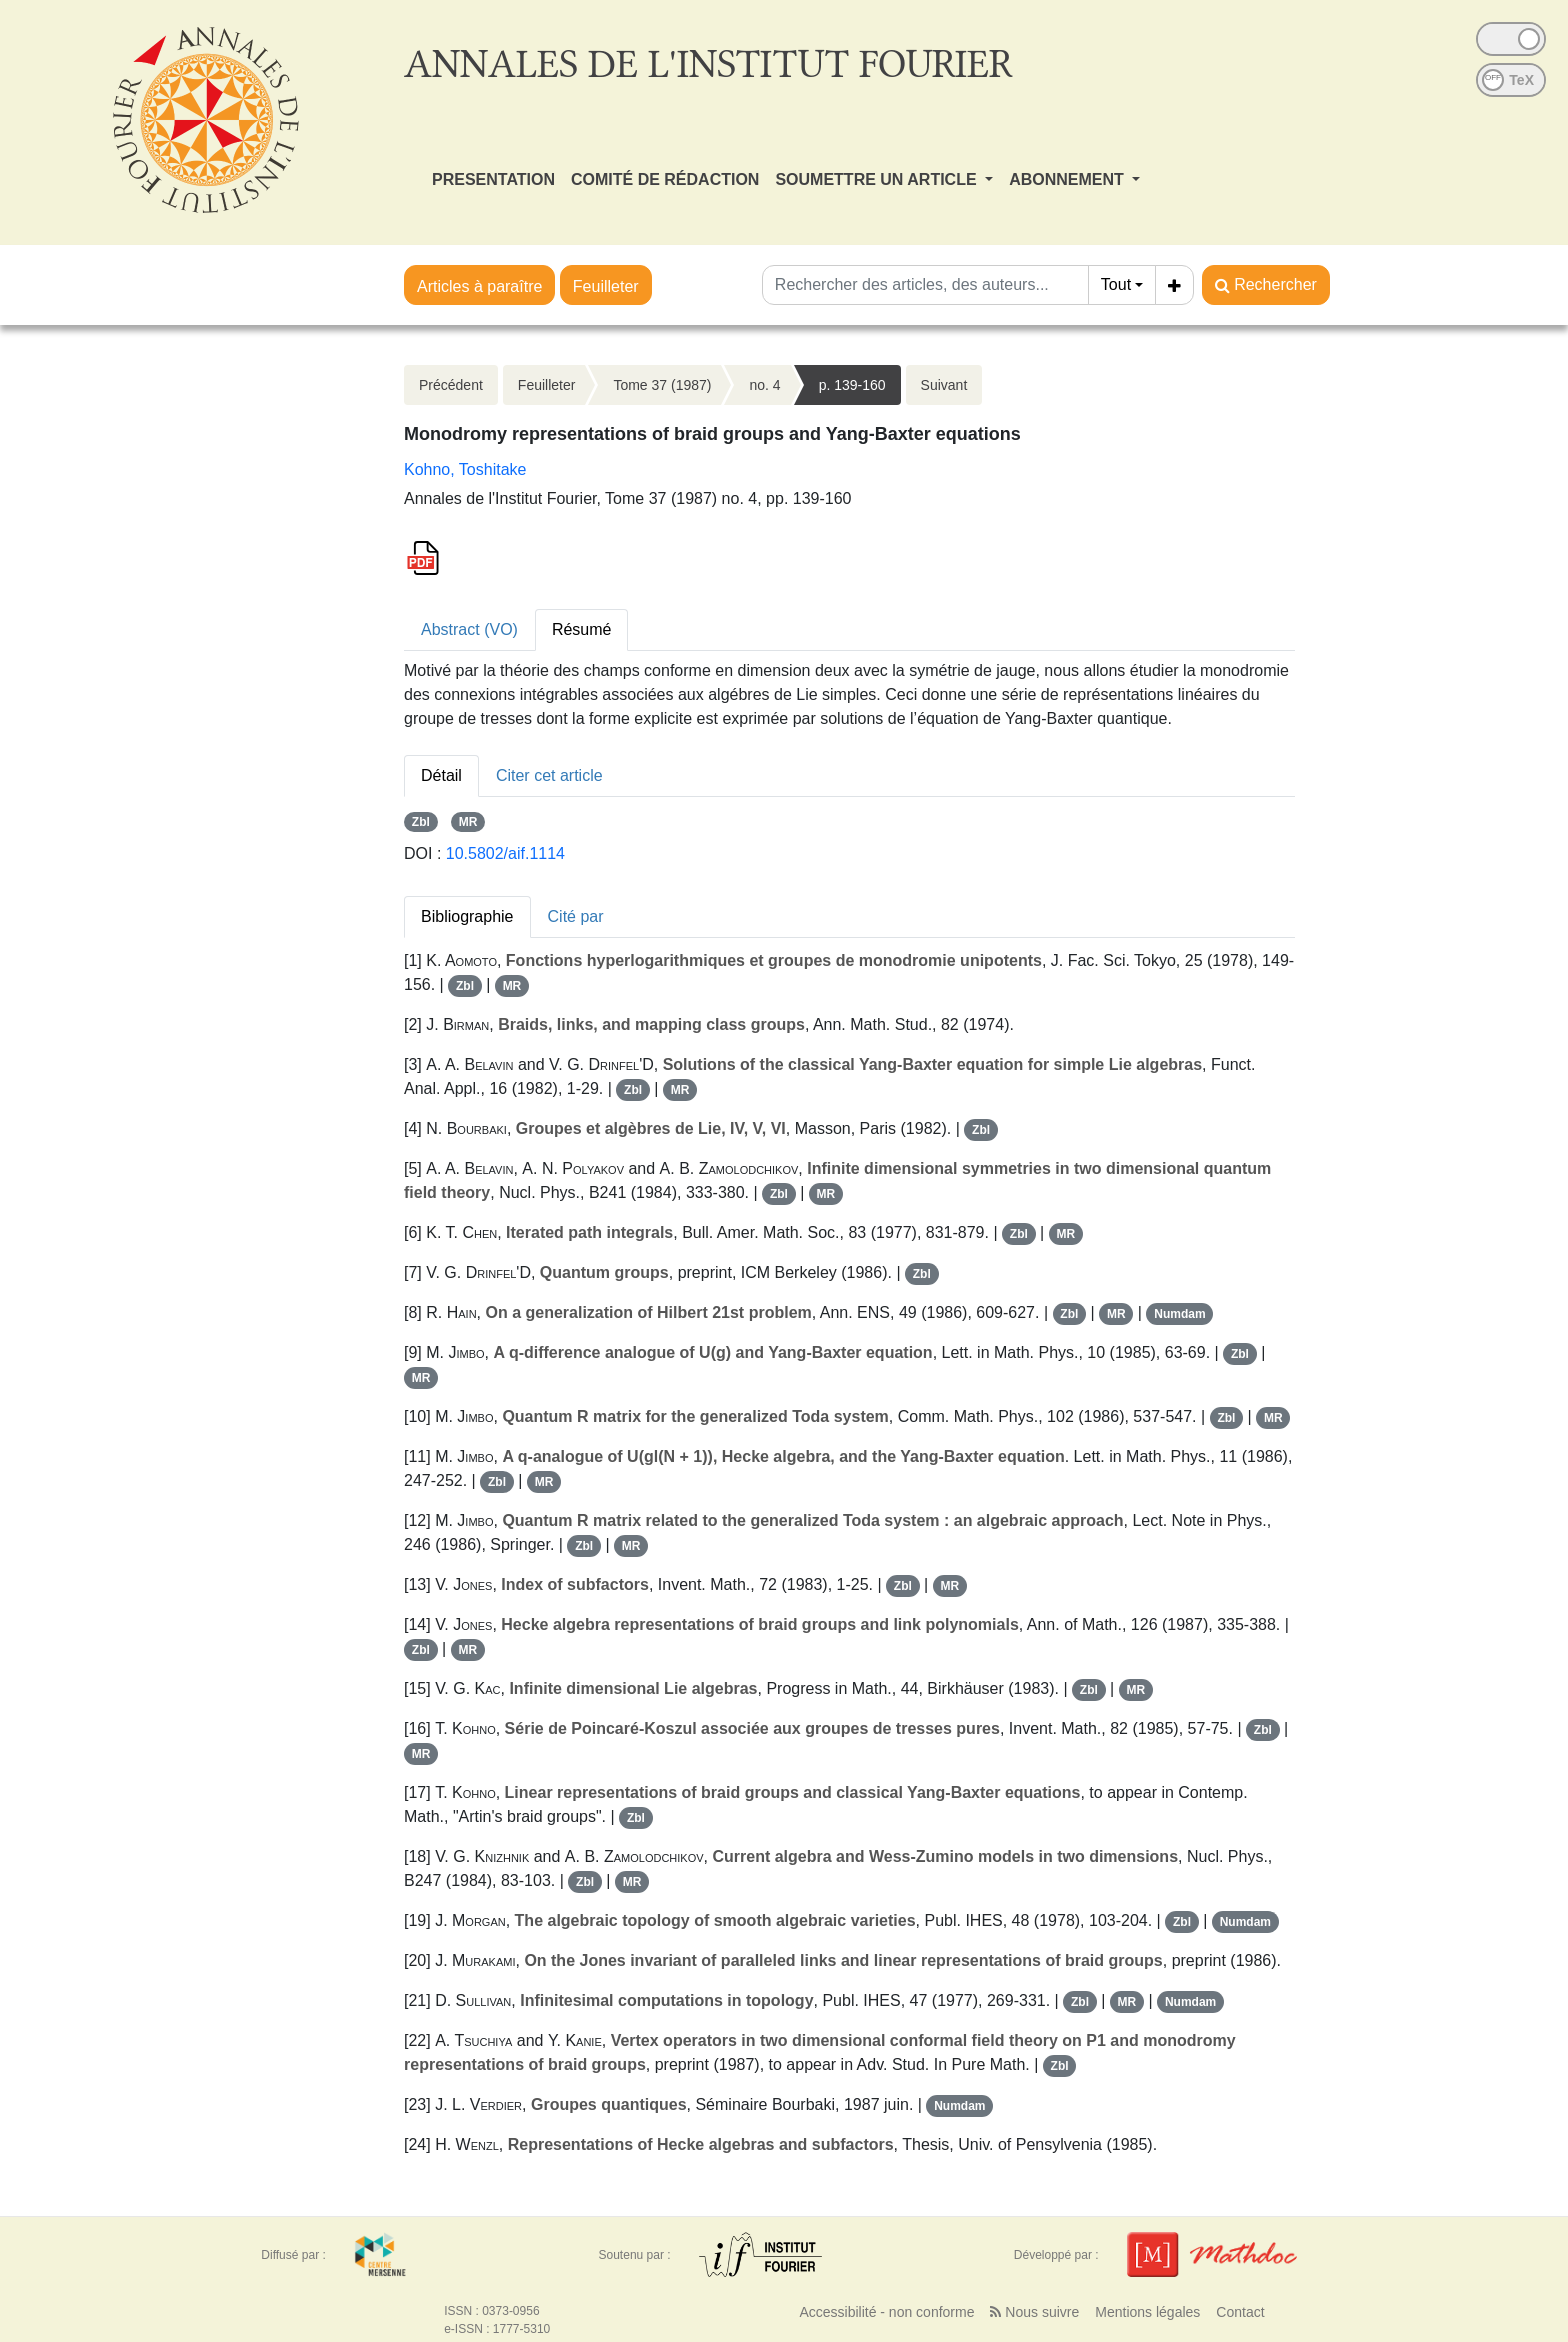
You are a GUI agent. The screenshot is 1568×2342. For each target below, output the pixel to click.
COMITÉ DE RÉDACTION (665, 179)
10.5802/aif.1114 (505, 853)
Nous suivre (1034, 2312)
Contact (1240, 2312)
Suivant (944, 385)
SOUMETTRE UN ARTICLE (878, 179)
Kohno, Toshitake (465, 469)
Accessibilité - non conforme (886, 2312)
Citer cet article (549, 775)
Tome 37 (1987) (662, 385)
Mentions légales (1147, 2312)
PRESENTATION (493, 179)
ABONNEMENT (1068, 179)
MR (468, 822)
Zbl (421, 822)
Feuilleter (606, 286)
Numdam (1179, 1314)
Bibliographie (467, 916)
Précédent (451, 385)
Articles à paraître (479, 286)
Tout (1116, 284)
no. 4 (764, 385)
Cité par (576, 916)
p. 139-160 (852, 385)
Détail (441, 775)
